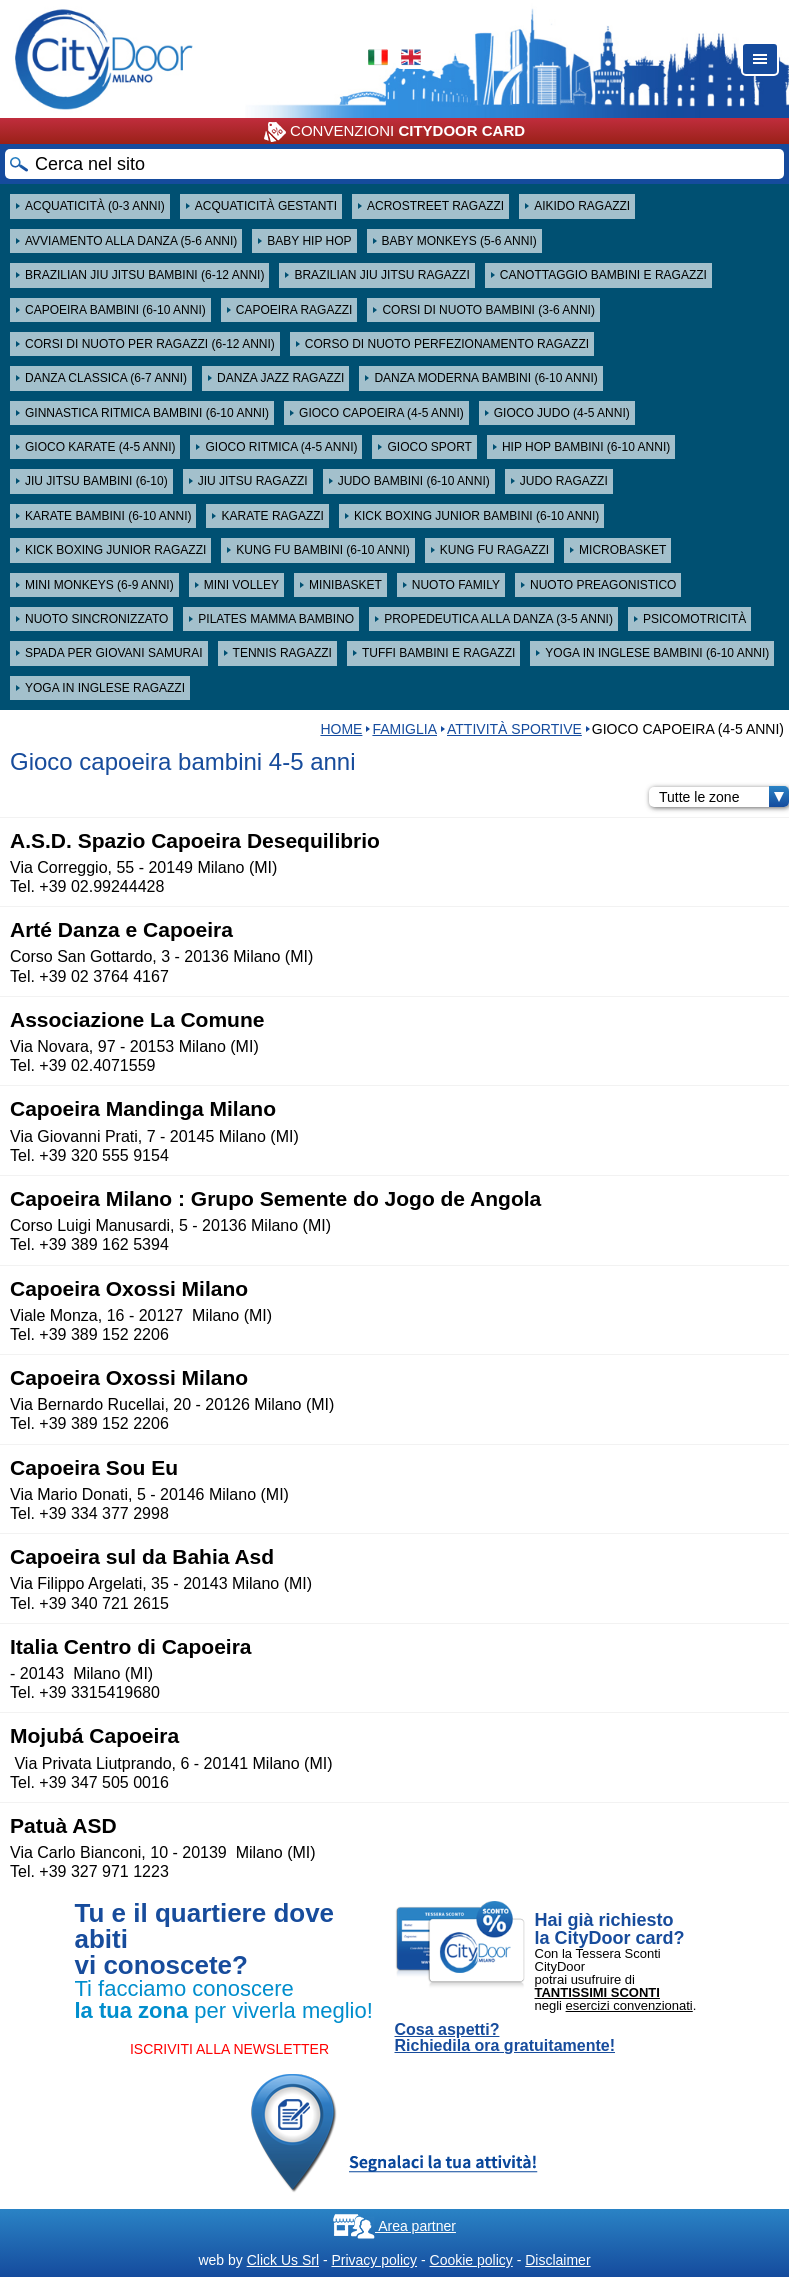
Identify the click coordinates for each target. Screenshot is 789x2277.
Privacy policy (374, 2260)
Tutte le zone (724, 797)
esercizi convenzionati (629, 2005)
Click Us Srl (283, 2260)
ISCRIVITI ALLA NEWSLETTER (229, 2049)
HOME (341, 729)
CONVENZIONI (394, 132)
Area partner (394, 2226)
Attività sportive (514, 729)
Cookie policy (471, 2260)
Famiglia (404, 729)
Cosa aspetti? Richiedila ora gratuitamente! (505, 2038)
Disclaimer (557, 2260)
